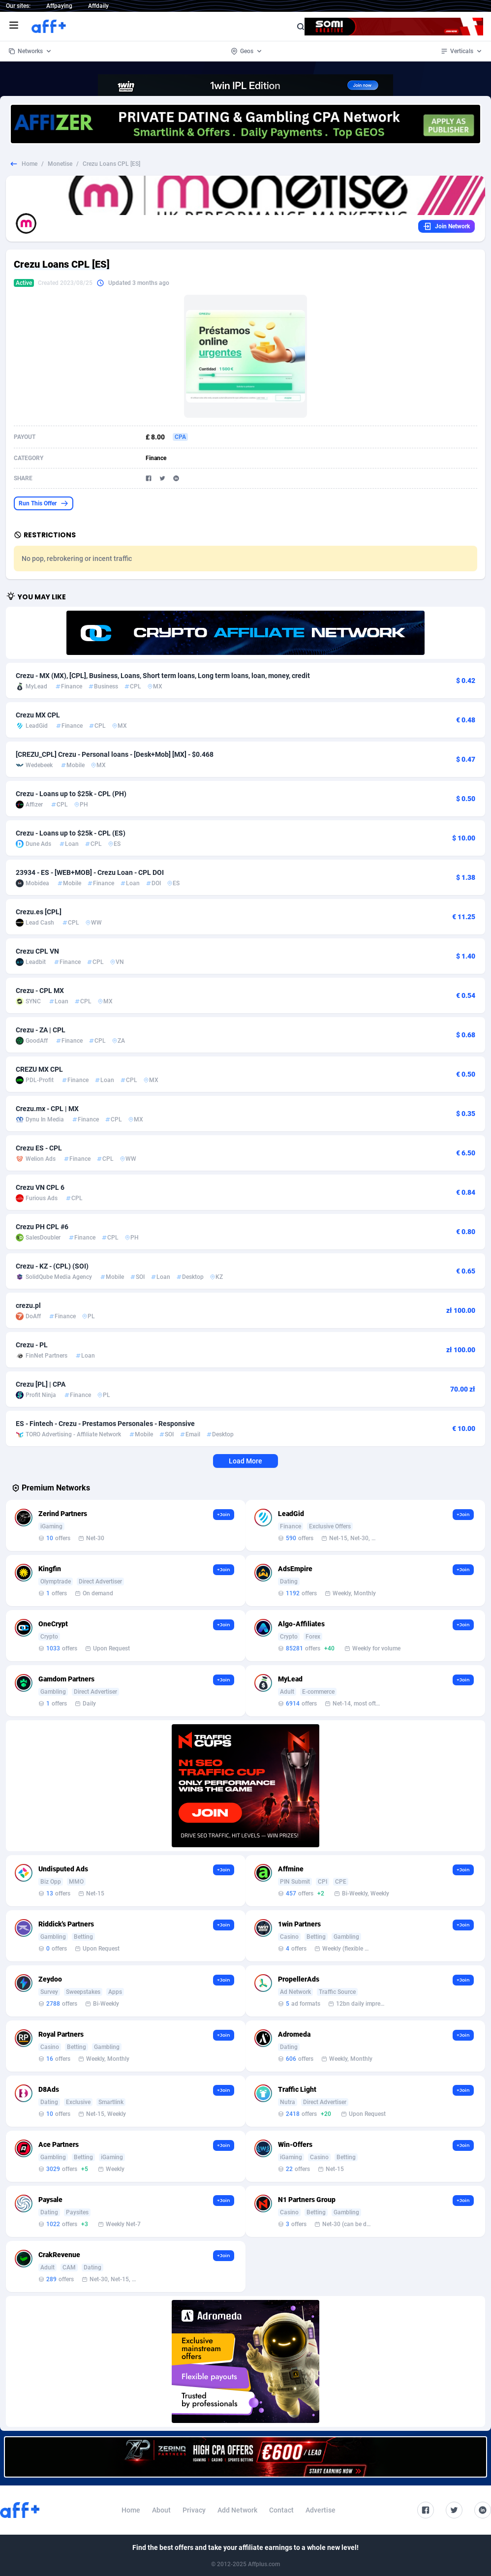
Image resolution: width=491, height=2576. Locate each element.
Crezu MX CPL (38, 715)
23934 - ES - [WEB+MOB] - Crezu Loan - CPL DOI (90, 872)
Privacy (194, 2510)
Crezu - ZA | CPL (40, 1030)
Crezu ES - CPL (39, 1148)
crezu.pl (28, 1305)
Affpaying (59, 5)
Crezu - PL (32, 1345)
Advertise (321, 2510)
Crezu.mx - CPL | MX (47, 1109)
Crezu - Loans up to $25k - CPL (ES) (70, 833)
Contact (281, 2510)
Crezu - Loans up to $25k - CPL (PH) (71, 794)
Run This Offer (43, 503)
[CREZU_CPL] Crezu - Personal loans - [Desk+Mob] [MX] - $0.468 (115, 754)
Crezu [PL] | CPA (40, 1384)
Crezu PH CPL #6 (42, 1227)
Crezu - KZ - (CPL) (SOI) (52, 1266)
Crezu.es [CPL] (38, 912)
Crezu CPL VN (37, 951)
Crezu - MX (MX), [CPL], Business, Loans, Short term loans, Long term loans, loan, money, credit (163, 676)
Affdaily (98, 5)
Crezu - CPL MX (40, 990)
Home (29, 163)
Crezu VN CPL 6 (40, 1187)
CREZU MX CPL (39, 1069)
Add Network (237, 2510)
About (161, 2510)
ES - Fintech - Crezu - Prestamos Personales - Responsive (105, 1424)
